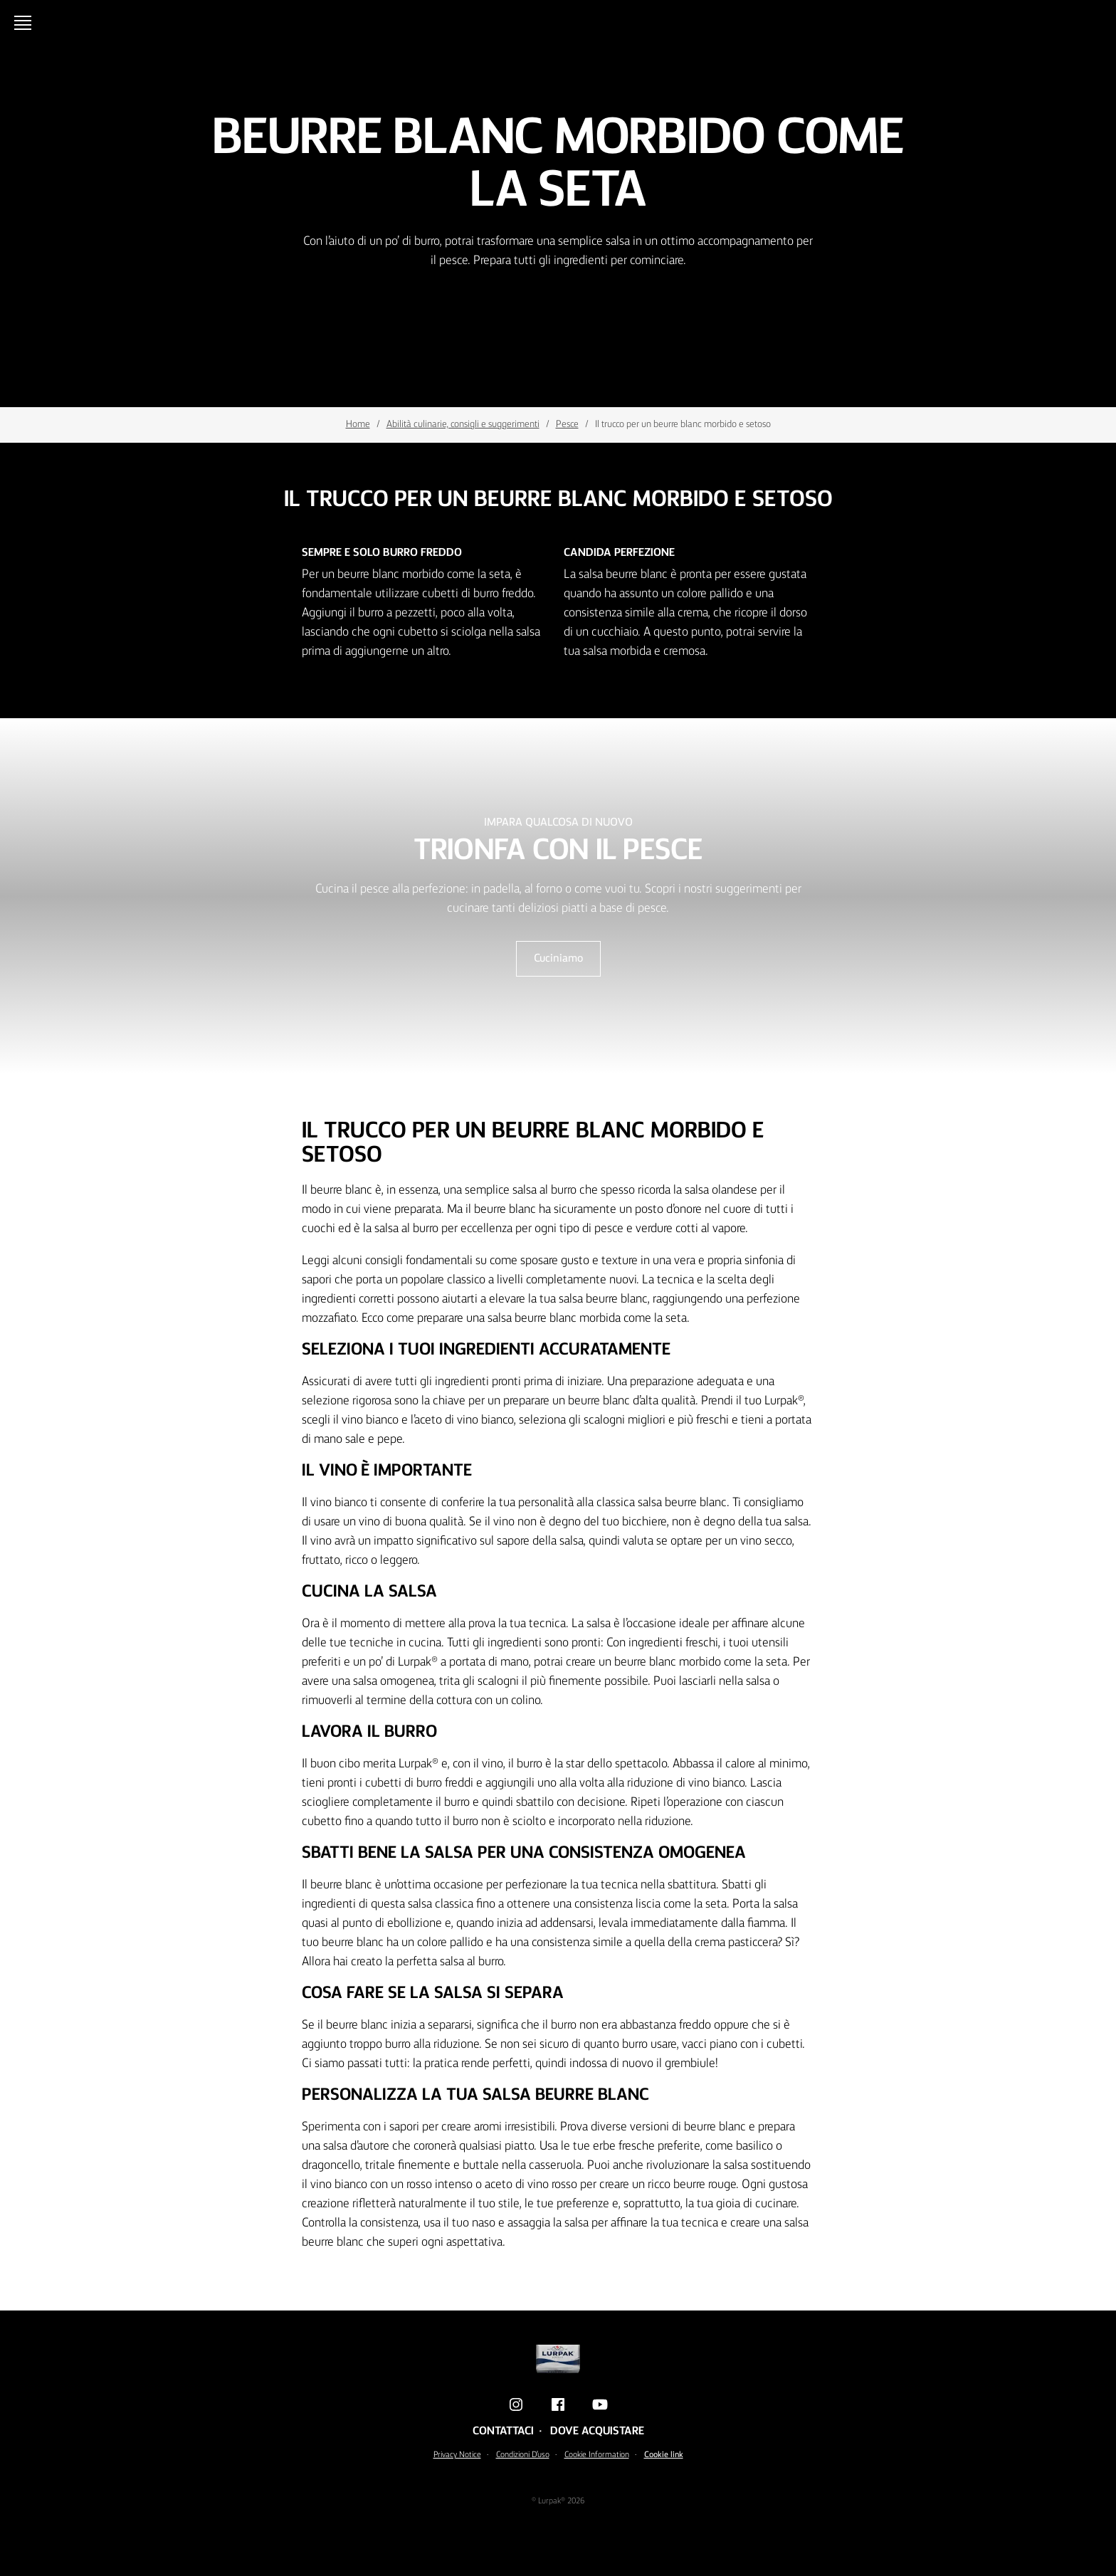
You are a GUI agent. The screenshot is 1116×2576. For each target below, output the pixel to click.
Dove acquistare (597, 2431)
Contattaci (503, 2431)
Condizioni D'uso (522, 2455)
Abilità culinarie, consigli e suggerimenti (462, 424)
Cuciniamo (558, 958)
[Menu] (25, 22)
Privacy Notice (457, 2455)
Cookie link (663, 2455)
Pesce (567, 424)
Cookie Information (596, 2455)
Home (358, 424)
